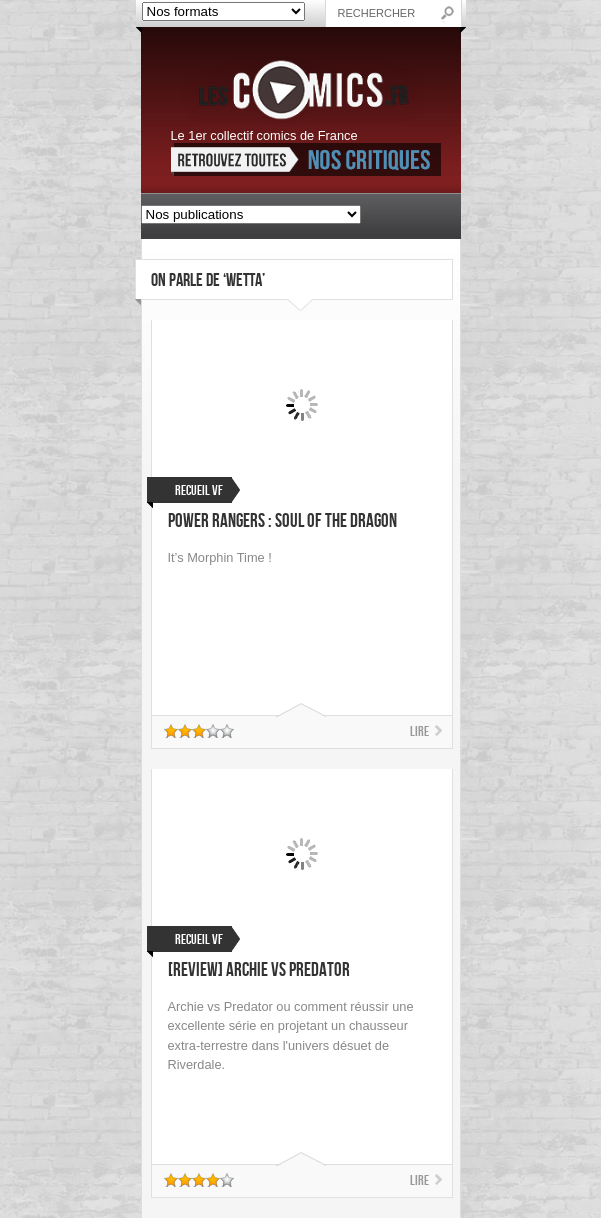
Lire (419, 731)
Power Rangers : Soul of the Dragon (282, 521)
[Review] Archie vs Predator (259, 970)
